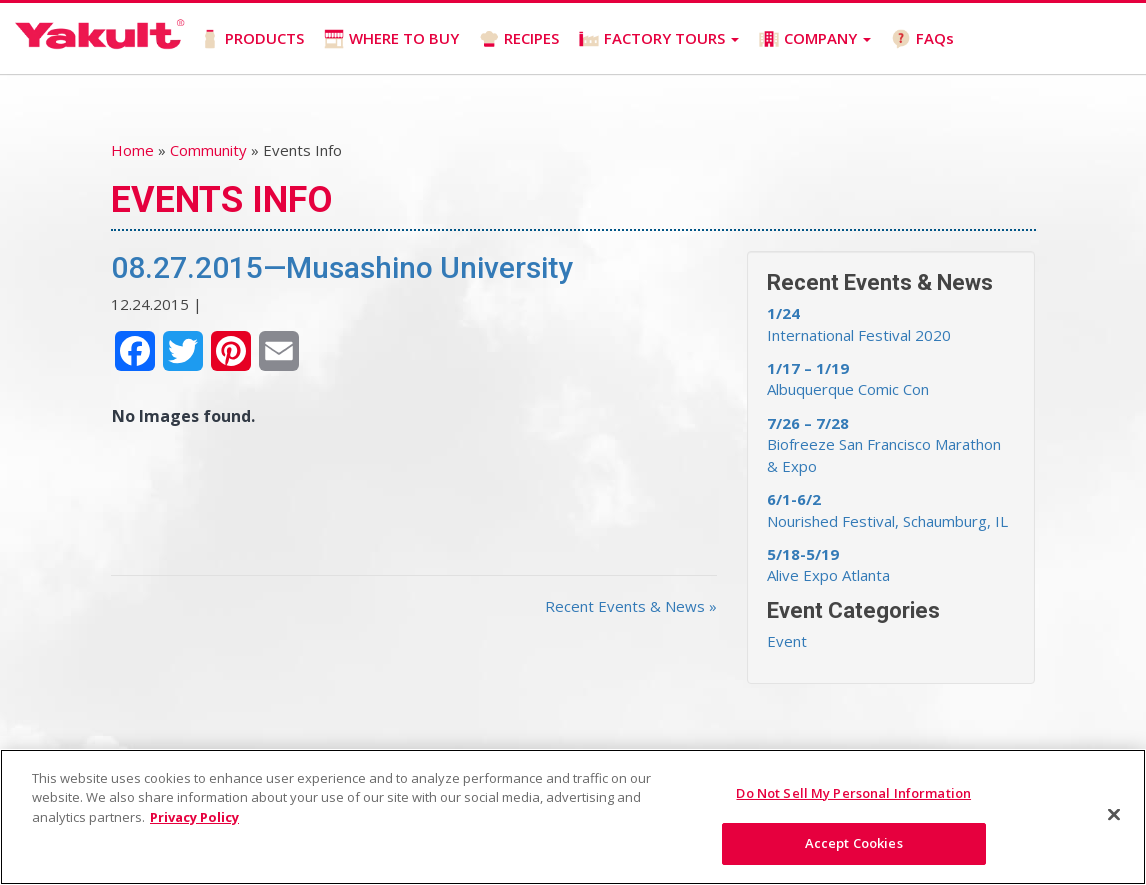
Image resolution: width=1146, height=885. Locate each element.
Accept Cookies (854, 843)
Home (132, 150)
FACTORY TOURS (659, 38)
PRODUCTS (252, 38)
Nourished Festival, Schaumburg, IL (887, 509)
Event (787, 641)
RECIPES (519, 38)
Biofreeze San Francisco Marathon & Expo (884, 444)
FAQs (922, 38)
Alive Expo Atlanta (828, 564)
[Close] (1114, 814)
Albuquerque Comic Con (848, 378)
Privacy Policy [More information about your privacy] (194, 817)
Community (208, 150)
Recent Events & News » (631, 606)
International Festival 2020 (859, 323)
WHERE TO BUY (391, 38)
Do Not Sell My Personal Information (853, 793)
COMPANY (815, 38)
